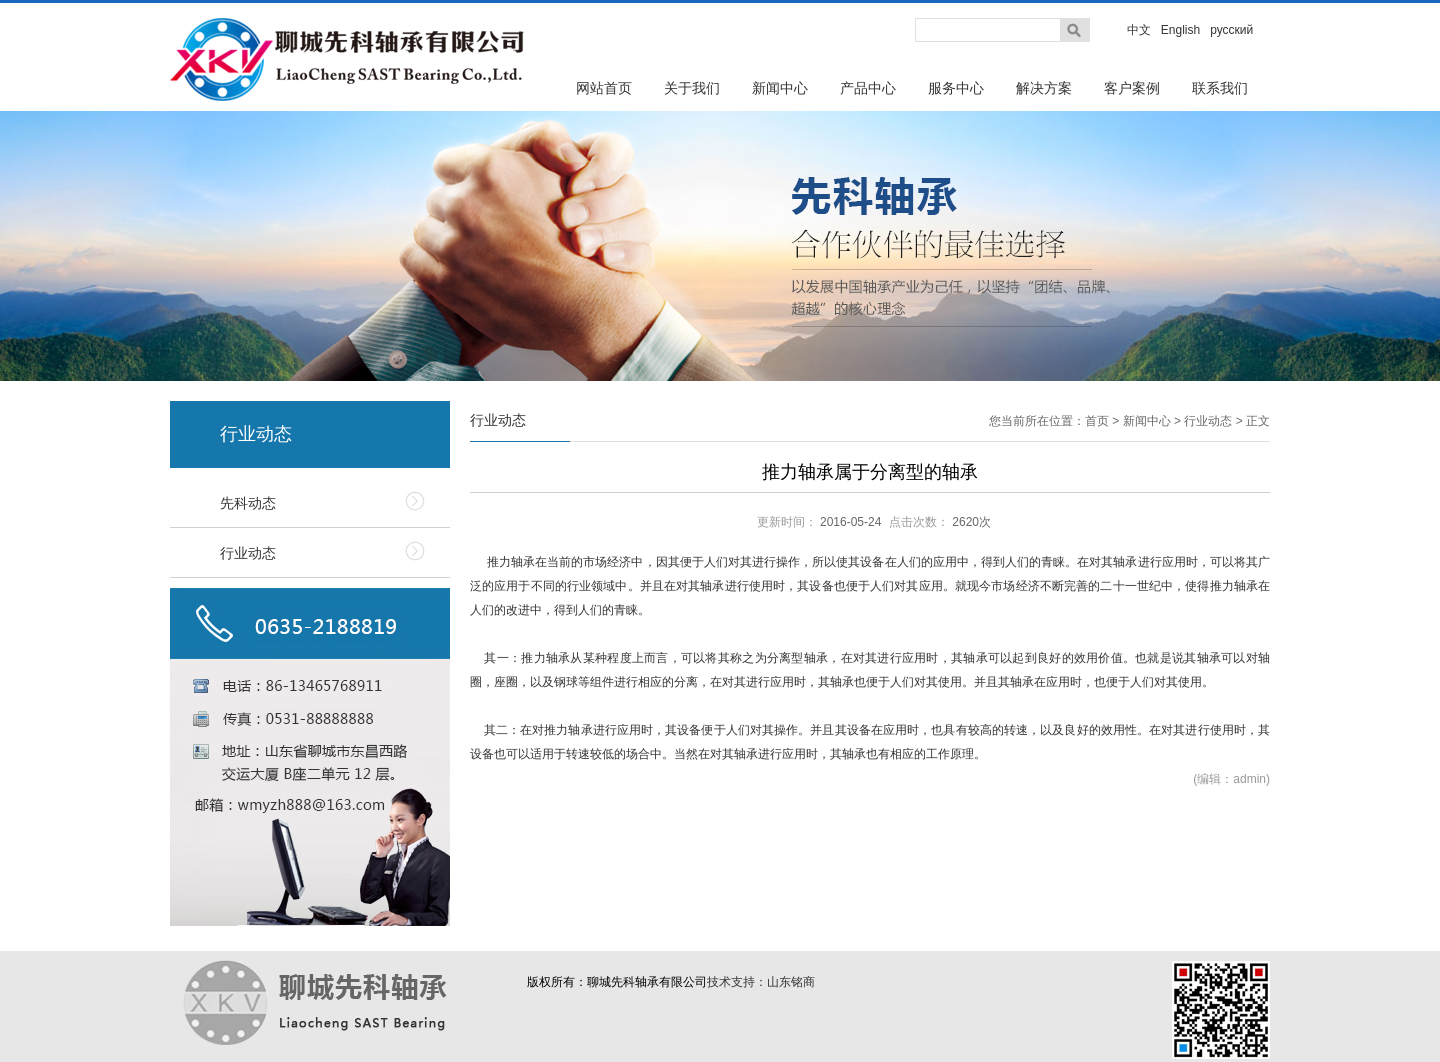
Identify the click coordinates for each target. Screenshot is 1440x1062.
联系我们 (1220, 88)
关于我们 (692, 88)
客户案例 (1132, 88)
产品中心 (868, 88)
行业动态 (1208, 421)
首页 (1097, 421)
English (1180, 30)
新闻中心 (780, 88)
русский (1231, 30)
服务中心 (956, 88)
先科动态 (248, 503)
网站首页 (604, 88)
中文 (1139, 30)
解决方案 (1044, 88)
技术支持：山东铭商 (761, 982)
